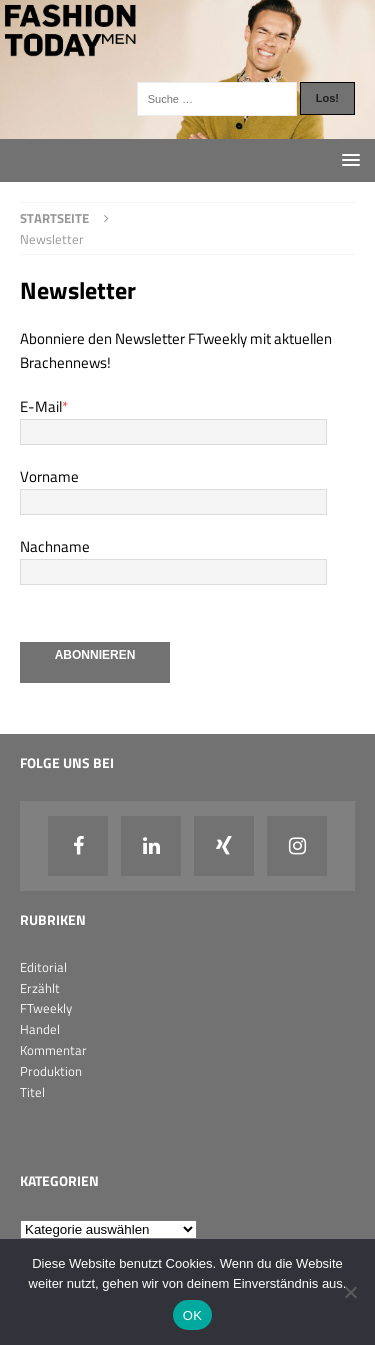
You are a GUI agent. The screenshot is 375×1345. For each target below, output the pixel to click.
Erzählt (40, 988)
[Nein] (350, 1292)
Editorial (43, 967)
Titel (32, 1092)
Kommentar (53, 1050)
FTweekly (46, 1008)
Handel (40, 1029)
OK (192, 1315)
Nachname (55, 546)
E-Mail (44, 406)
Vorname (49, 476)
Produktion (51, 1071)
